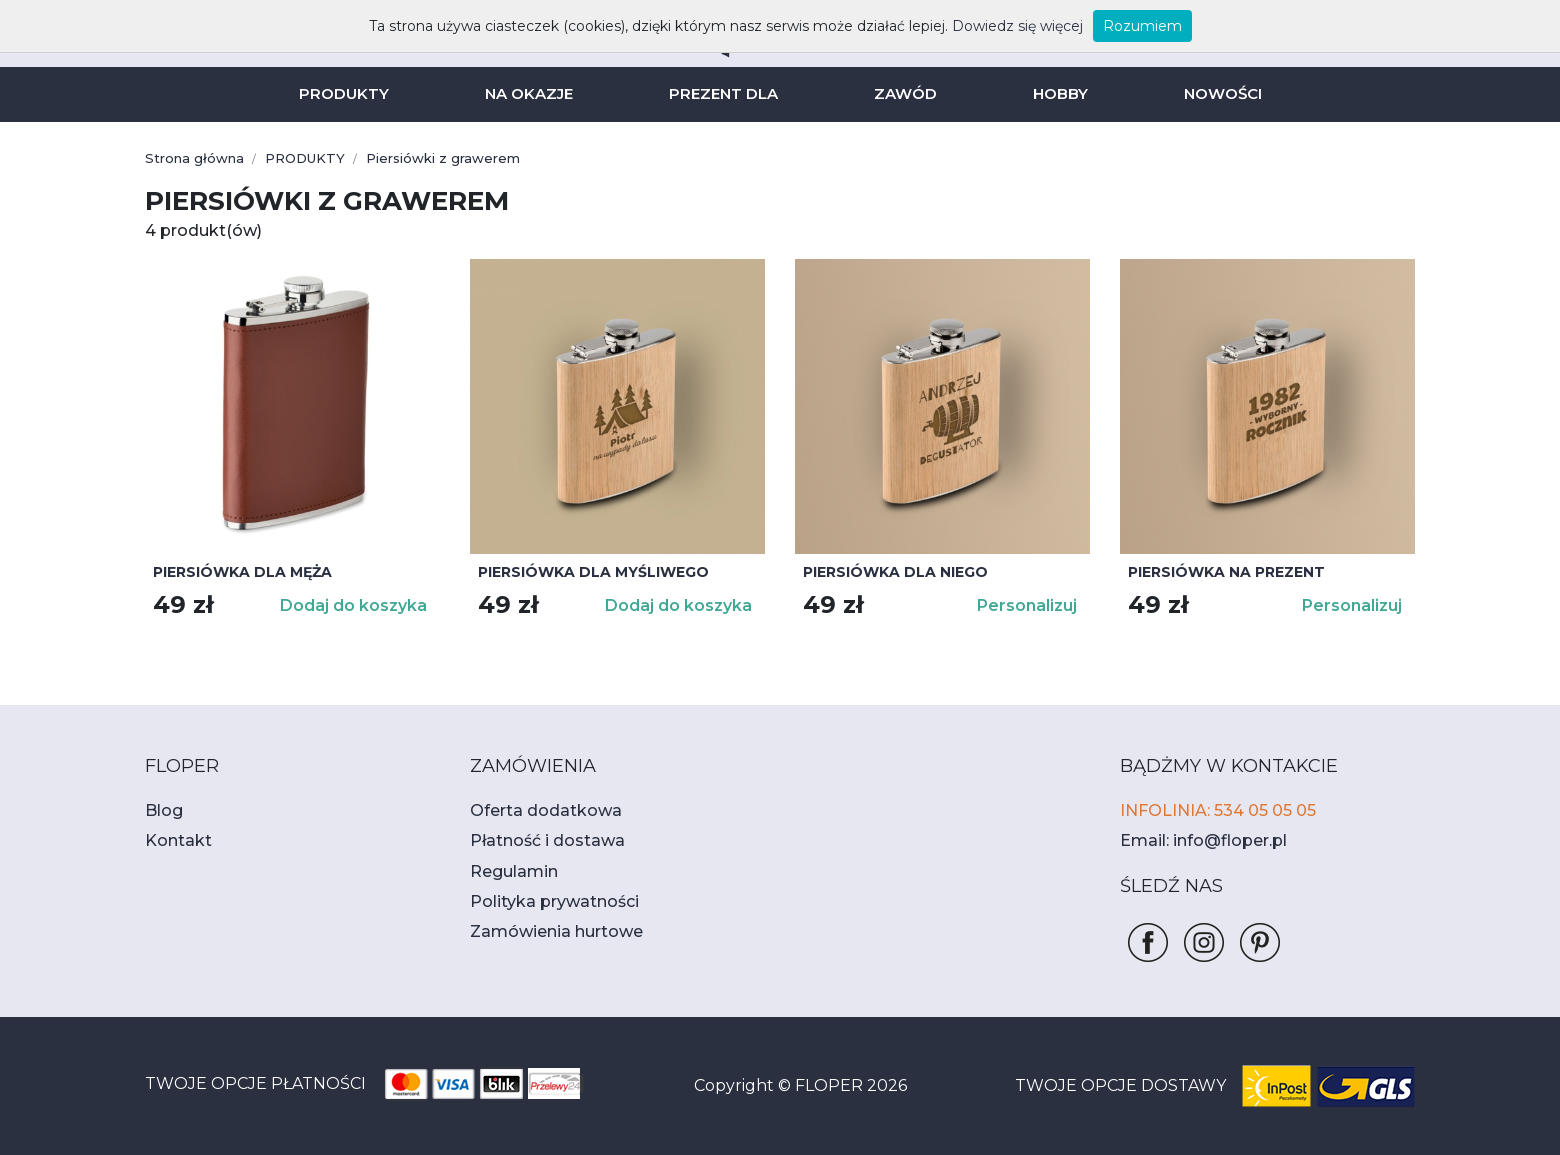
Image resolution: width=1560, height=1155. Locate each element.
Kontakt (172, 840)
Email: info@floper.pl (1193, 840)
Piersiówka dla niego (888, 572)
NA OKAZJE (534, 93)
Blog (161, 810)
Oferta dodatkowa (533, 810)
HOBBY (1053, 93)
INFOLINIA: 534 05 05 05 (1210, 810)
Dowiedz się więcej (995, 26)
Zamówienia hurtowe (544, 931)
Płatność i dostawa (536, 840)
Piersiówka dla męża (235, 572)
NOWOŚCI (1212, 93)
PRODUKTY (353, 93)
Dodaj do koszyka (359, 605)
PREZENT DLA (725, 93)
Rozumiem (1107, 26)
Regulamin (508, 871)
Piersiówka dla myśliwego (584, 572)
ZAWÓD (902, 93)
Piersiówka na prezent (1219, 572)
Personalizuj (1030, 605)
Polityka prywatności (542, 901)
